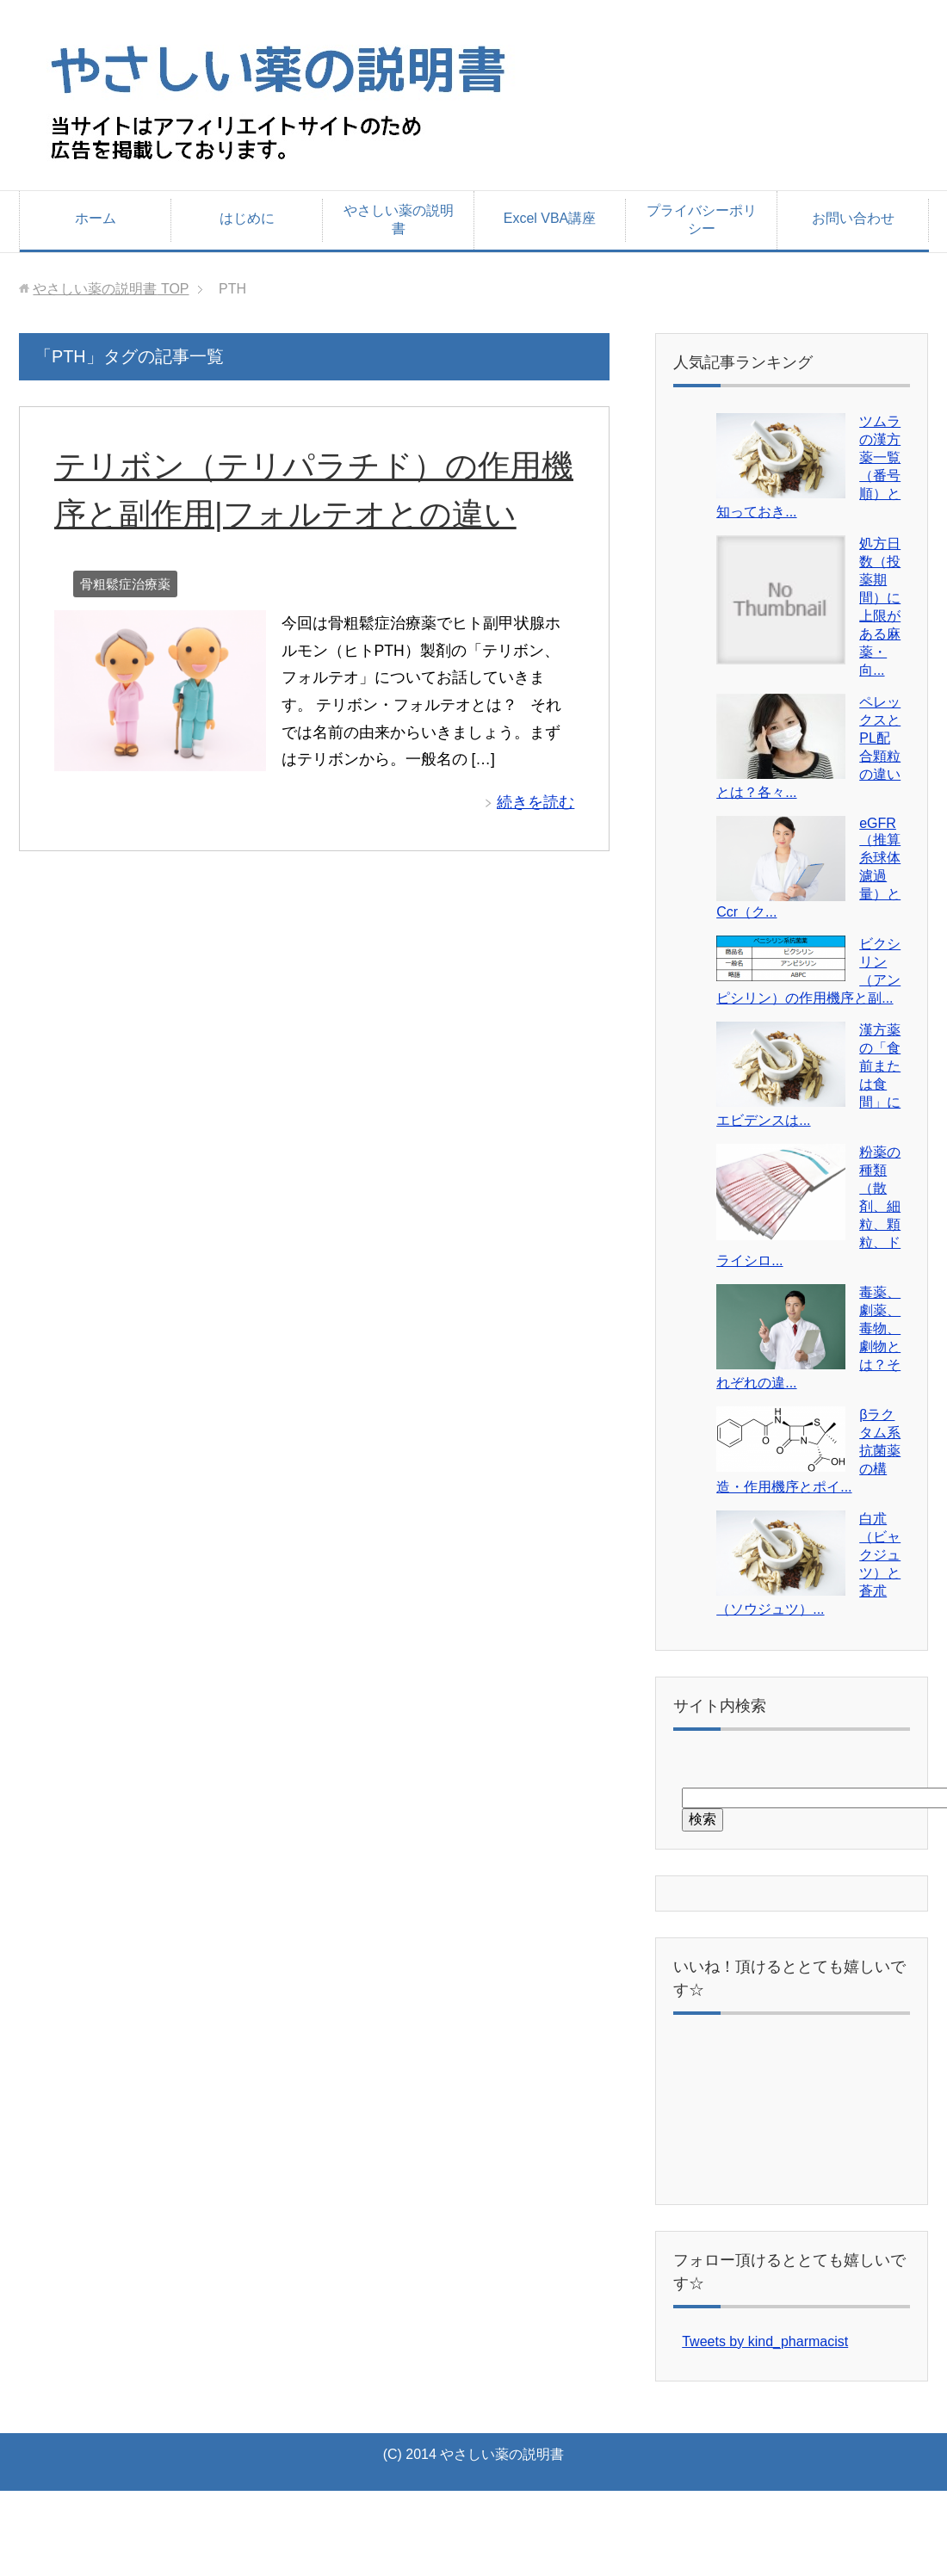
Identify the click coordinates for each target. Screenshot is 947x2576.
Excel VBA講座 (550, 218)
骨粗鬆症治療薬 (125, 584)
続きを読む (535, 802)
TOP (111, 288)
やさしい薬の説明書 (399, 219)
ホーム (95, 218)
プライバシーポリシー (702, 219)
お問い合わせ (853, 218)
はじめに (247, 218)
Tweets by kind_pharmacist (765, 2341)
